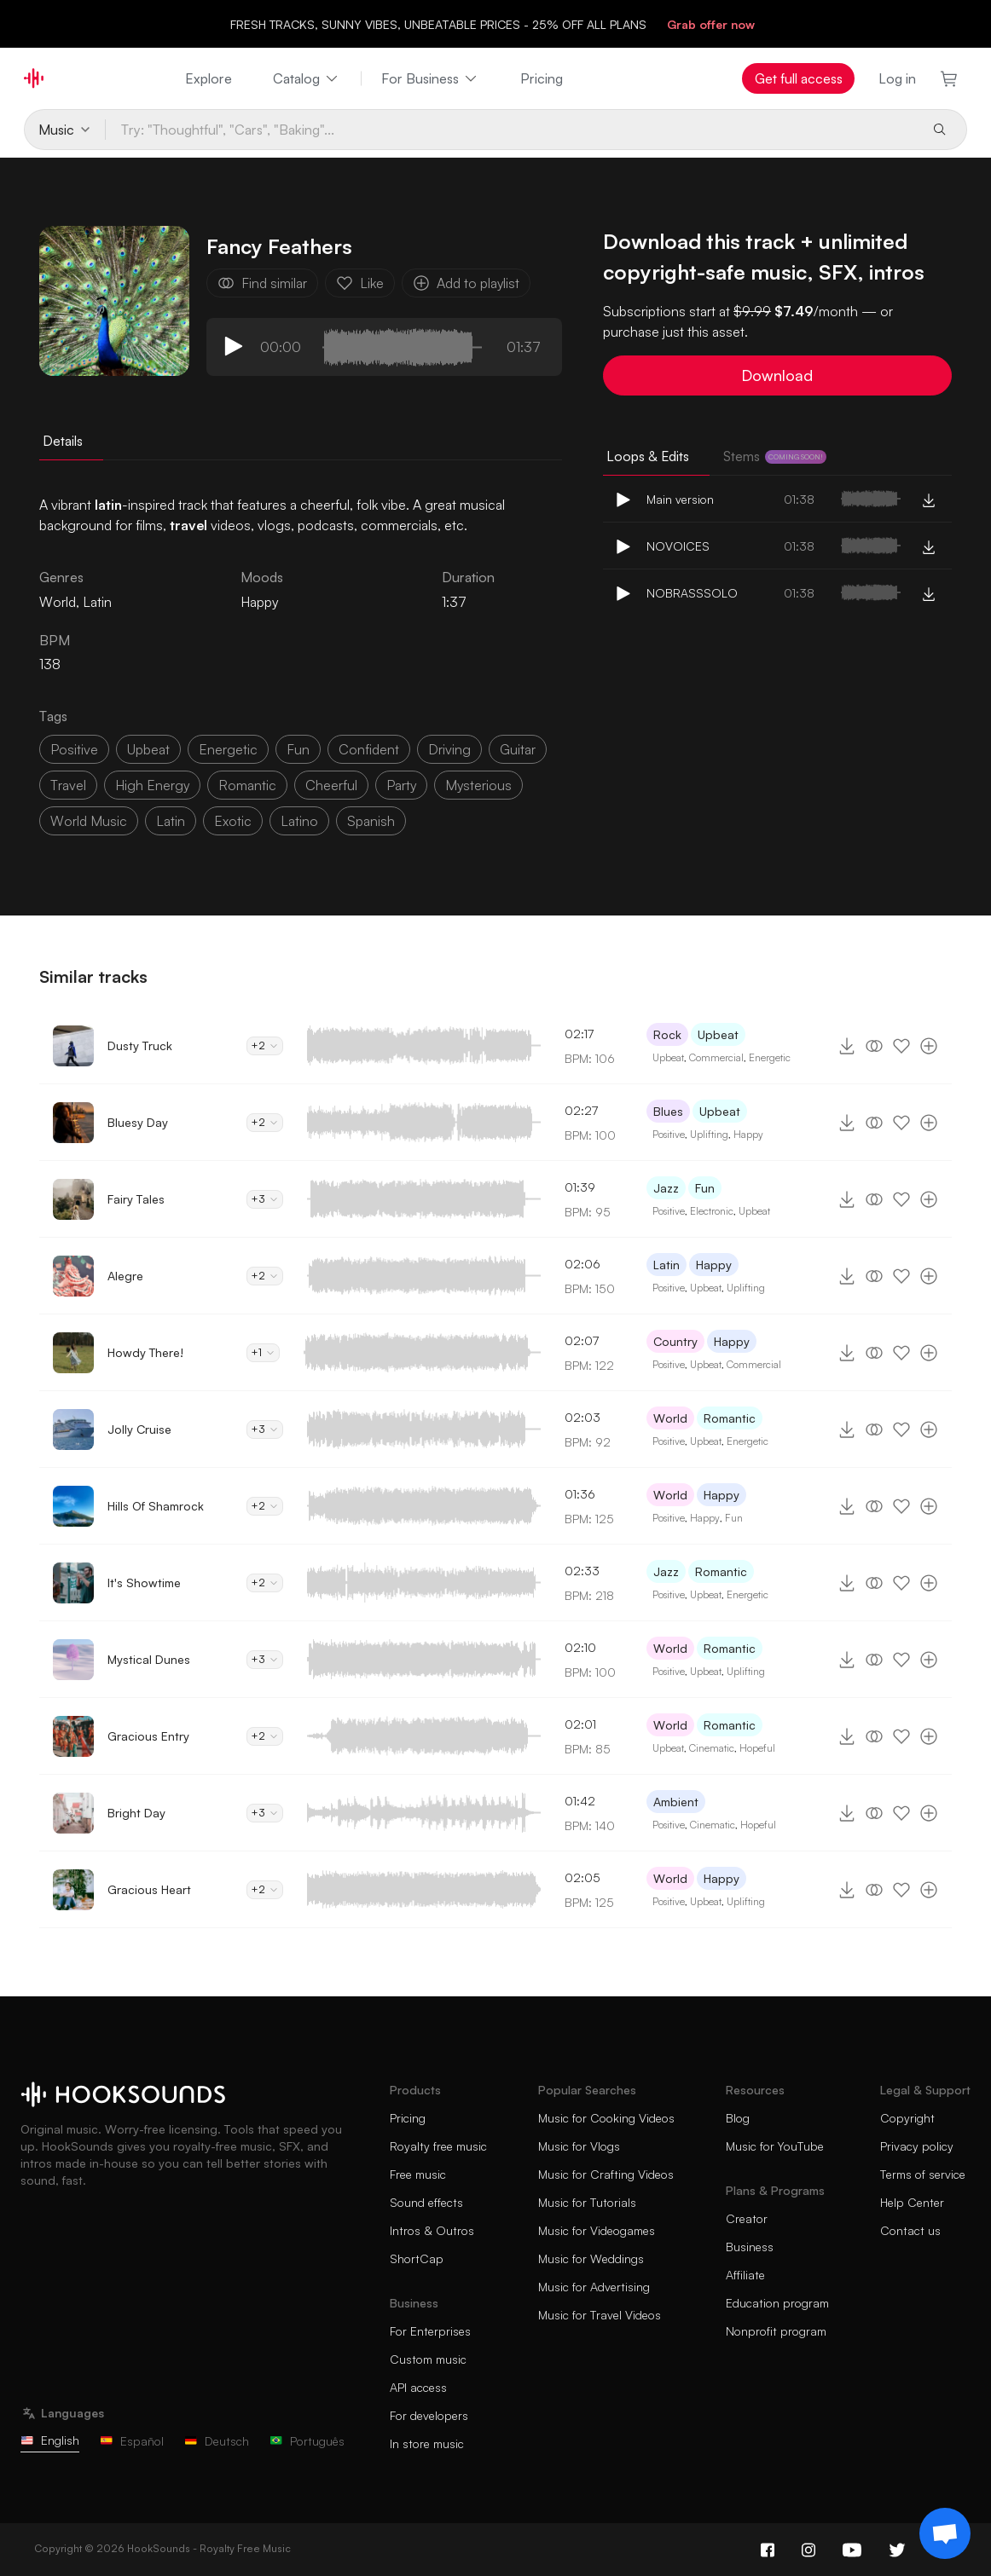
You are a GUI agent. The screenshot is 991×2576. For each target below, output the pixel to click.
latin (170, 820)
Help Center (912, 2202)
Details (63, 440)
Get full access (799, 78)
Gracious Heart (149, 1889)
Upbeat (718, 1034)
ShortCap (416, 2258)
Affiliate (745, 2274)
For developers (429, 2415)
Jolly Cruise (139, 1429)
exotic (233, 820)
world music (88, 820)
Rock (667, 1034)
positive (74, 749)
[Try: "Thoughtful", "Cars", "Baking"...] (512, 129)
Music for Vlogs (579, 2146)
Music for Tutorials (587, 2202)
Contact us (910, 2230)
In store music (427, 2443)
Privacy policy (916, 2146)
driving (449, 749)
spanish (371, 820)
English (49, 2440)
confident (369, 749)
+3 (265, 1199)
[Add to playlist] (928, 1046)
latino (299, 820)
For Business (430, 78)
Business (750, 2246)
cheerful (331, 785)
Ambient (675, 1801)
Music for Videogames (596, 2230)
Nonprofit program (776, 2331)
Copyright (907, 2118)
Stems (774, 456)
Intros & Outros (432, 2230)
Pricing (541, 78)
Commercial (716, 1057)
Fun (705, 1188)
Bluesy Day (137, 1122)
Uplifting (709, 1134)
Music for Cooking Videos (606, 2118)
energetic (228, 749)
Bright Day (136, 1812)
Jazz (666, 1188)
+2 (265, 1045)
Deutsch (216, 2441)
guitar (518, 749)
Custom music (428, 2359)
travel (68, 785)
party (401, 785)
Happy (259, 601)
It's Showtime (144, 1582)
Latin (666, 1264)
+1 (263, 1352)
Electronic (711, 1210)
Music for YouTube (775, 2146)
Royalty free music (438, 2146)
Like (360, 283)
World (670, 1418)
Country (675, 1341)
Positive (668, 1134)
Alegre (125, 1275)
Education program (777, 2303)
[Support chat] (945, 2533)
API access (418, 2387)
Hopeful (757, 1747)
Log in (897, 78)
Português (307, 2441)
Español (132, 2441)
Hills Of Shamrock (155, 1506)
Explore (208, 78)
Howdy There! (145, 1352)
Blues (668, 1111)
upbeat (148, 749)
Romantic (730, 1418)
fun (298, 749)
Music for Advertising (594, 2286)
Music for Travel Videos (599, 2314)
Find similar (262, 283)
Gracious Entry (148, 1736)
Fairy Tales (136, 1199)
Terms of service (922, 2174)
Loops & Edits (647, 456)
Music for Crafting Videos (606, 2174)
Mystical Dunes (148, 1659)
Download (777, 375)
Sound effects (426, 2202)
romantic (247, 785)
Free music (418, 2174)
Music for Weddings (591, 2258)
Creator (747, 2218)
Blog (738, 2118)
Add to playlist (466, 283)
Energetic (770, 1057)
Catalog (306, 78)
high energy (152, 785)
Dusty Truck (139, 1045)
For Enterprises (430, 2331)
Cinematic (711, 1747)
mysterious (478, 785)
